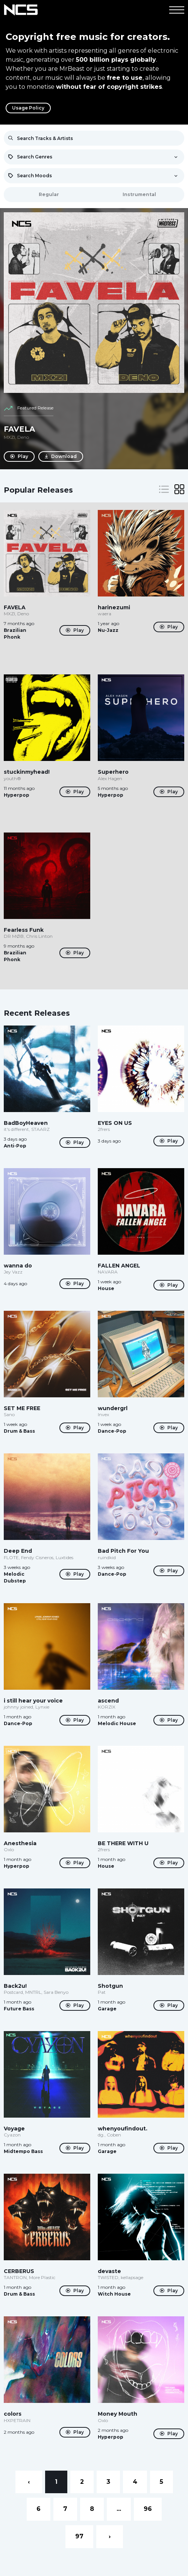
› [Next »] (110, 2536)
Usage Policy (28, 108)
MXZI (9, 437)
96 (148, 2508)
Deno (23, 437)
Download (61, 456)
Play (19, 456)
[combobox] (94, 156)
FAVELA (19, 429)
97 (79, 2536)
